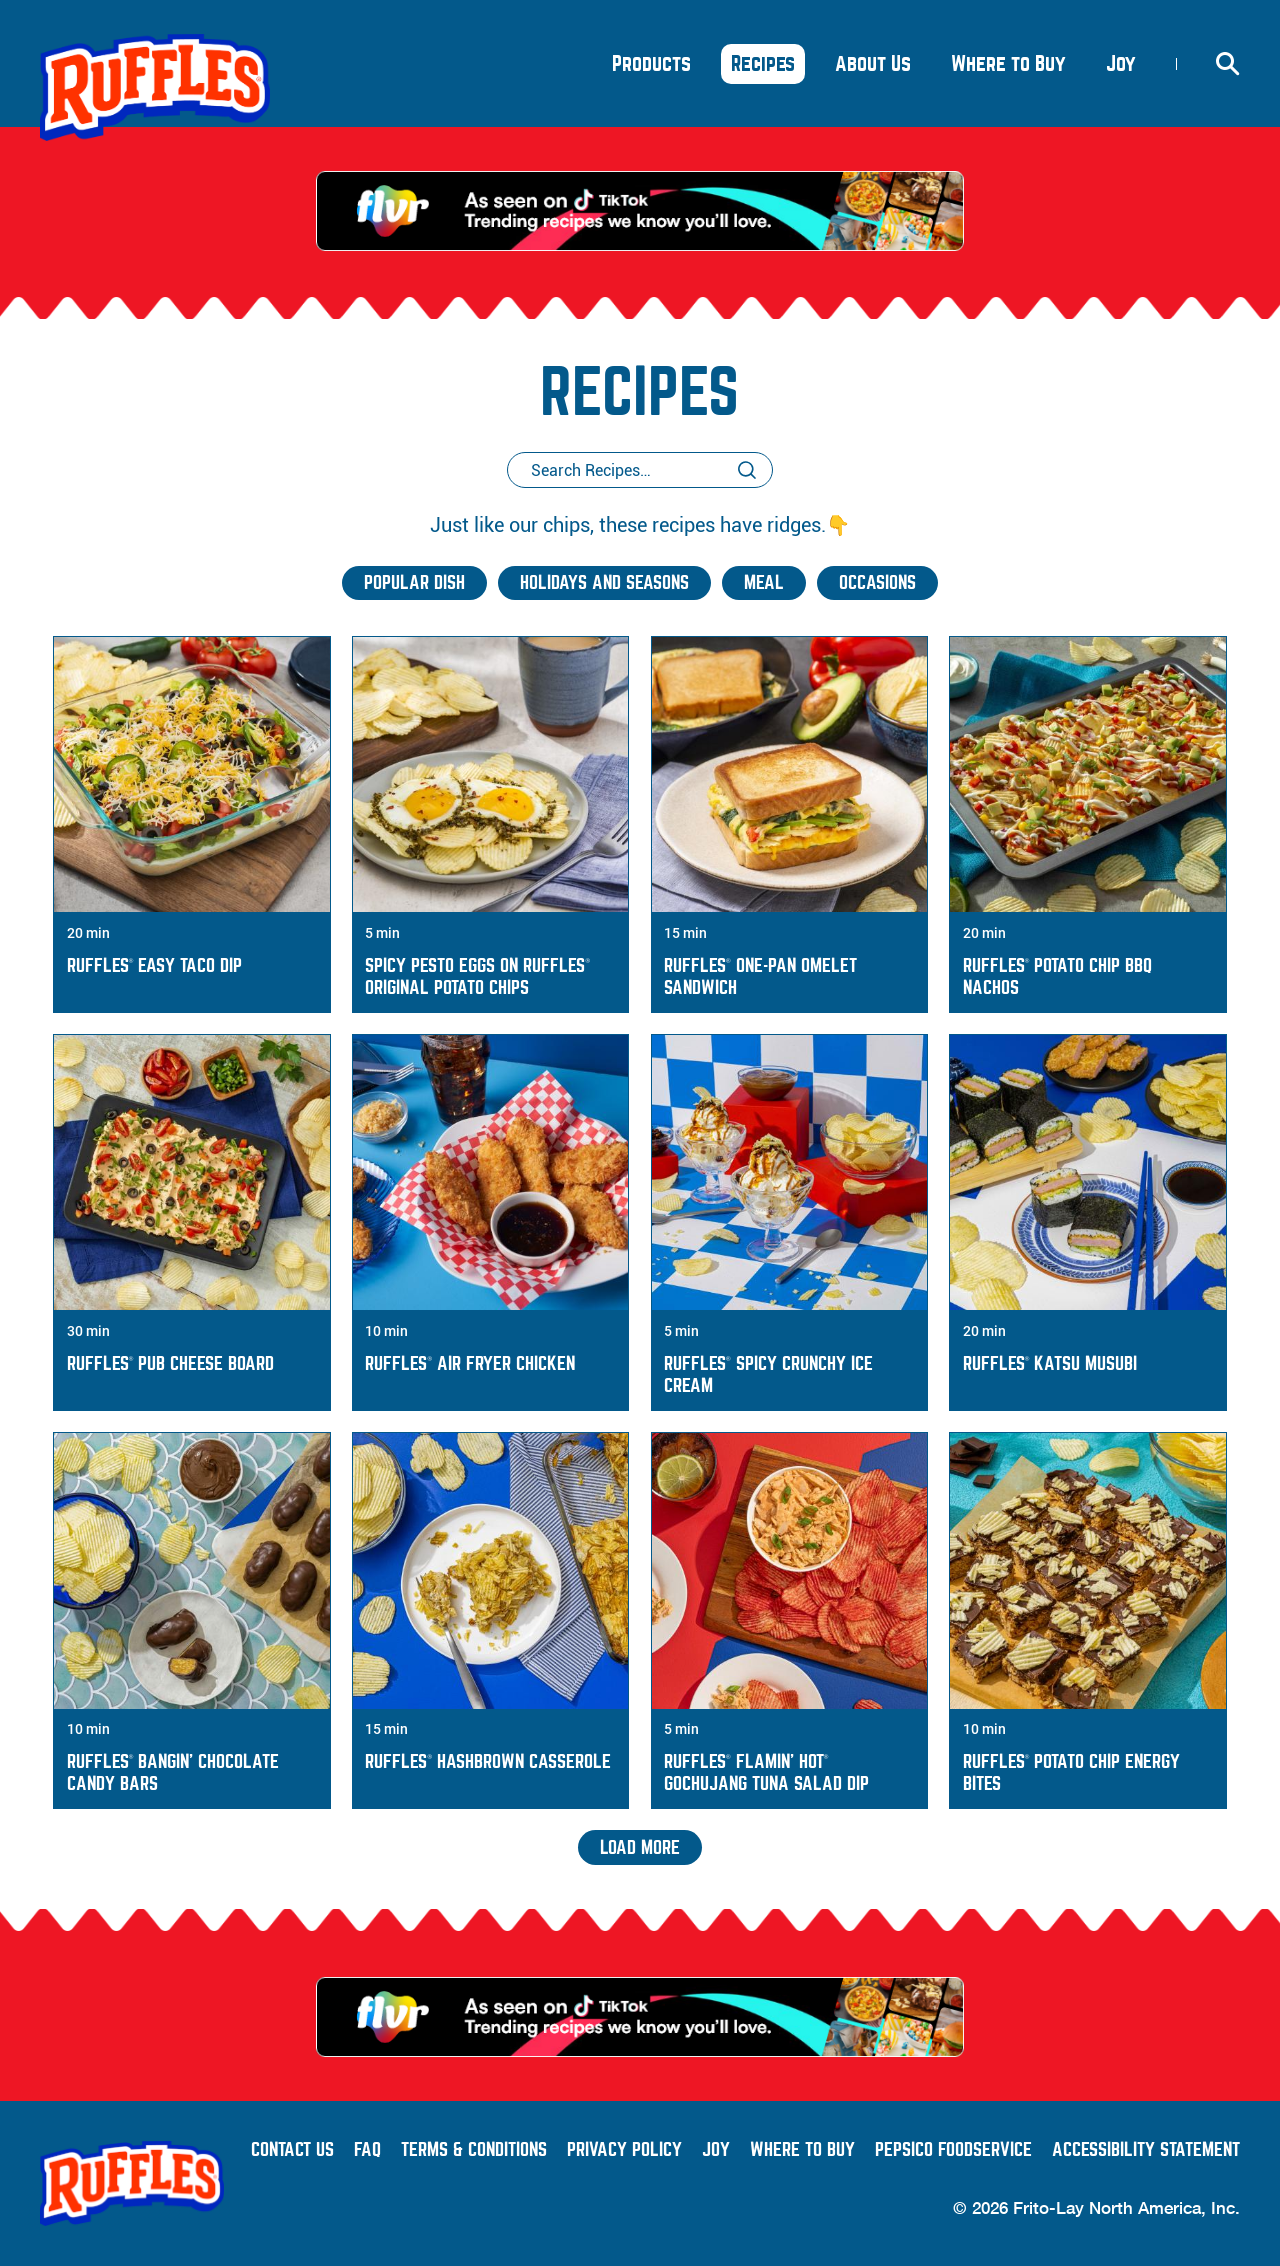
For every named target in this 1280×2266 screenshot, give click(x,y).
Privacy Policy (624, 2150)
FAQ (367, 2150)
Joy (1126, 68)
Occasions (877, 582)
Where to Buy (802, 2150)
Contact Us (292, 2150)
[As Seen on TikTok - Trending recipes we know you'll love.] (639, 211)
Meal (764, 582)
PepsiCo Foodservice (953, 2150)
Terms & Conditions (474, 2150)
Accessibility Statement (1146, 2150)
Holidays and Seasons (604, 582)
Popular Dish (414, 582)
